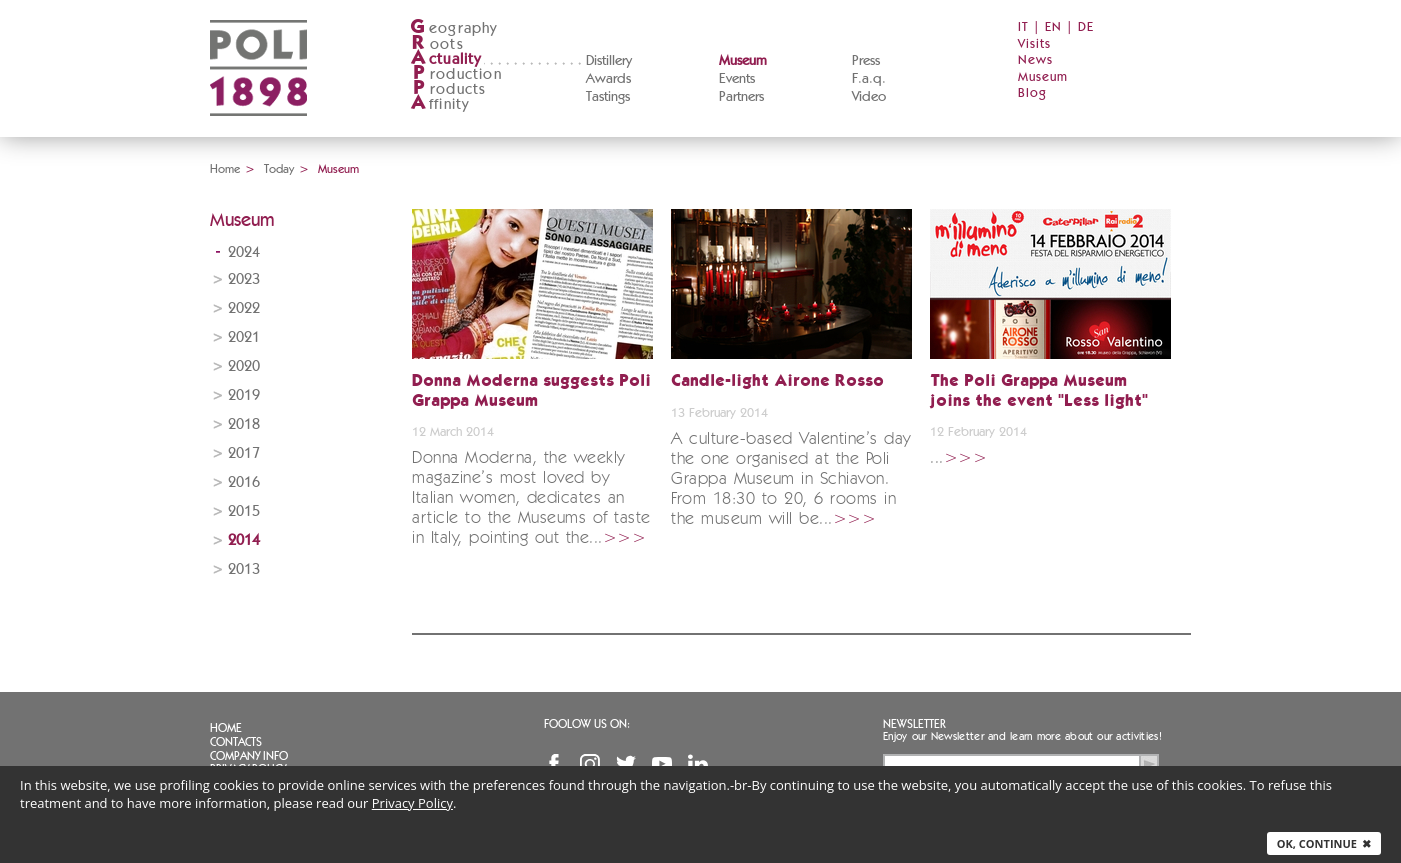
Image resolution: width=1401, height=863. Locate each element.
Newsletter (914, 724)
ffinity (439, 104)
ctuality (446, 59)
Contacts (236, 742)
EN (1053, 27)
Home (225, 169)
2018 (244, 424)
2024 (244, 252)
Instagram (590, 764)
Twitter (626, 764)
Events (737, 79)
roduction (456, 74)
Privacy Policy (412, 803)
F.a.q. (869, 79)
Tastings (608, 97)
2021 (244, 337)
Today (279, 169)
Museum (743, 61)
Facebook (554, 764)
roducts (448, 89)
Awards (608, 79)
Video (869, 97)
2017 (244, 453)
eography (454, 28)
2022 (244, 308)
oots (437, 44)
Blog (1032, 93)
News (1035, 60)
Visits (1034, 44)
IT (1023, 27)
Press (866, 61)
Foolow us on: (587, 724)
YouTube (662, 764)
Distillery (609, 61)
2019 (244, 395)
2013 (244, 569)
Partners (741, 97)
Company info (249, 756)
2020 (244, 366)
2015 (244, 511)
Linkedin (698, 764)
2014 (244, 540)
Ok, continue (1324, 843)
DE (1086, 27)
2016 (244, 482)
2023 (244, 279)
